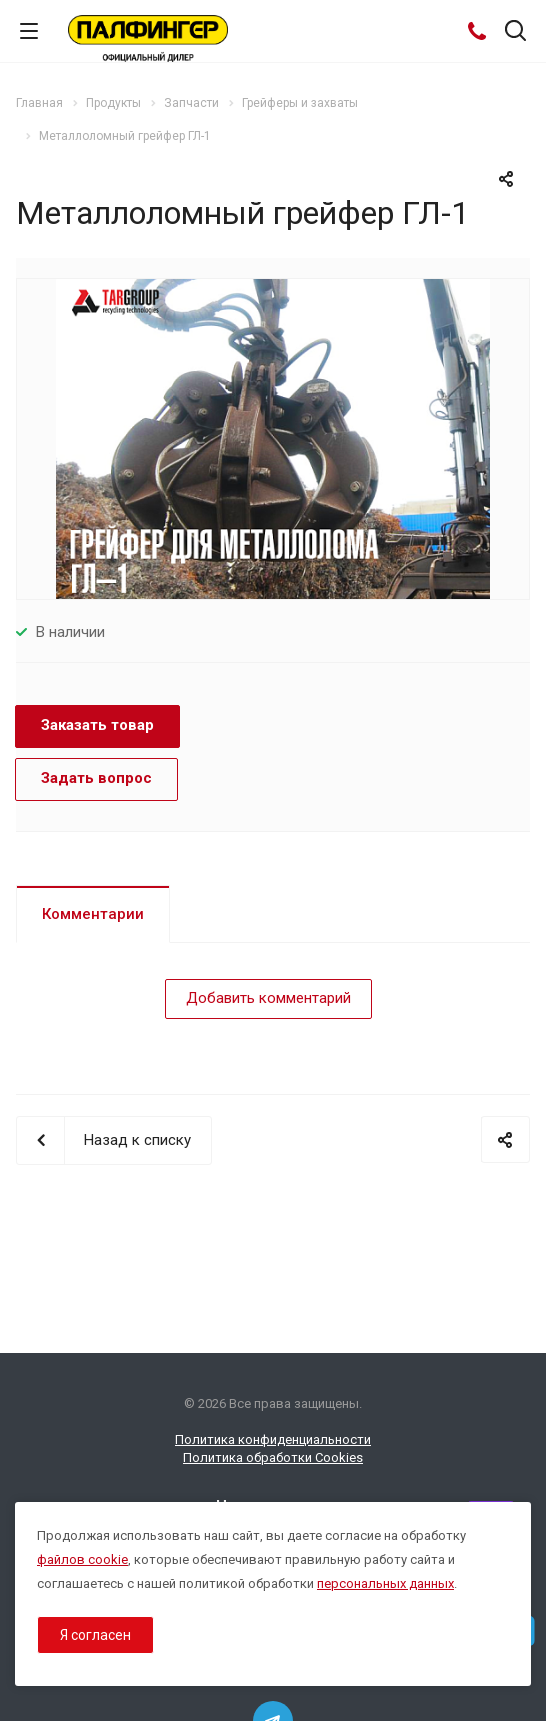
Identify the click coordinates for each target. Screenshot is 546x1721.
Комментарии (93, 914)
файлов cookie (82, 1559)
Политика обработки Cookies (273, 1457)
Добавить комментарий (268, 998)
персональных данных (385, 1583)
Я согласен (95, 1635)
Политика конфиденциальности (273, 1439)
